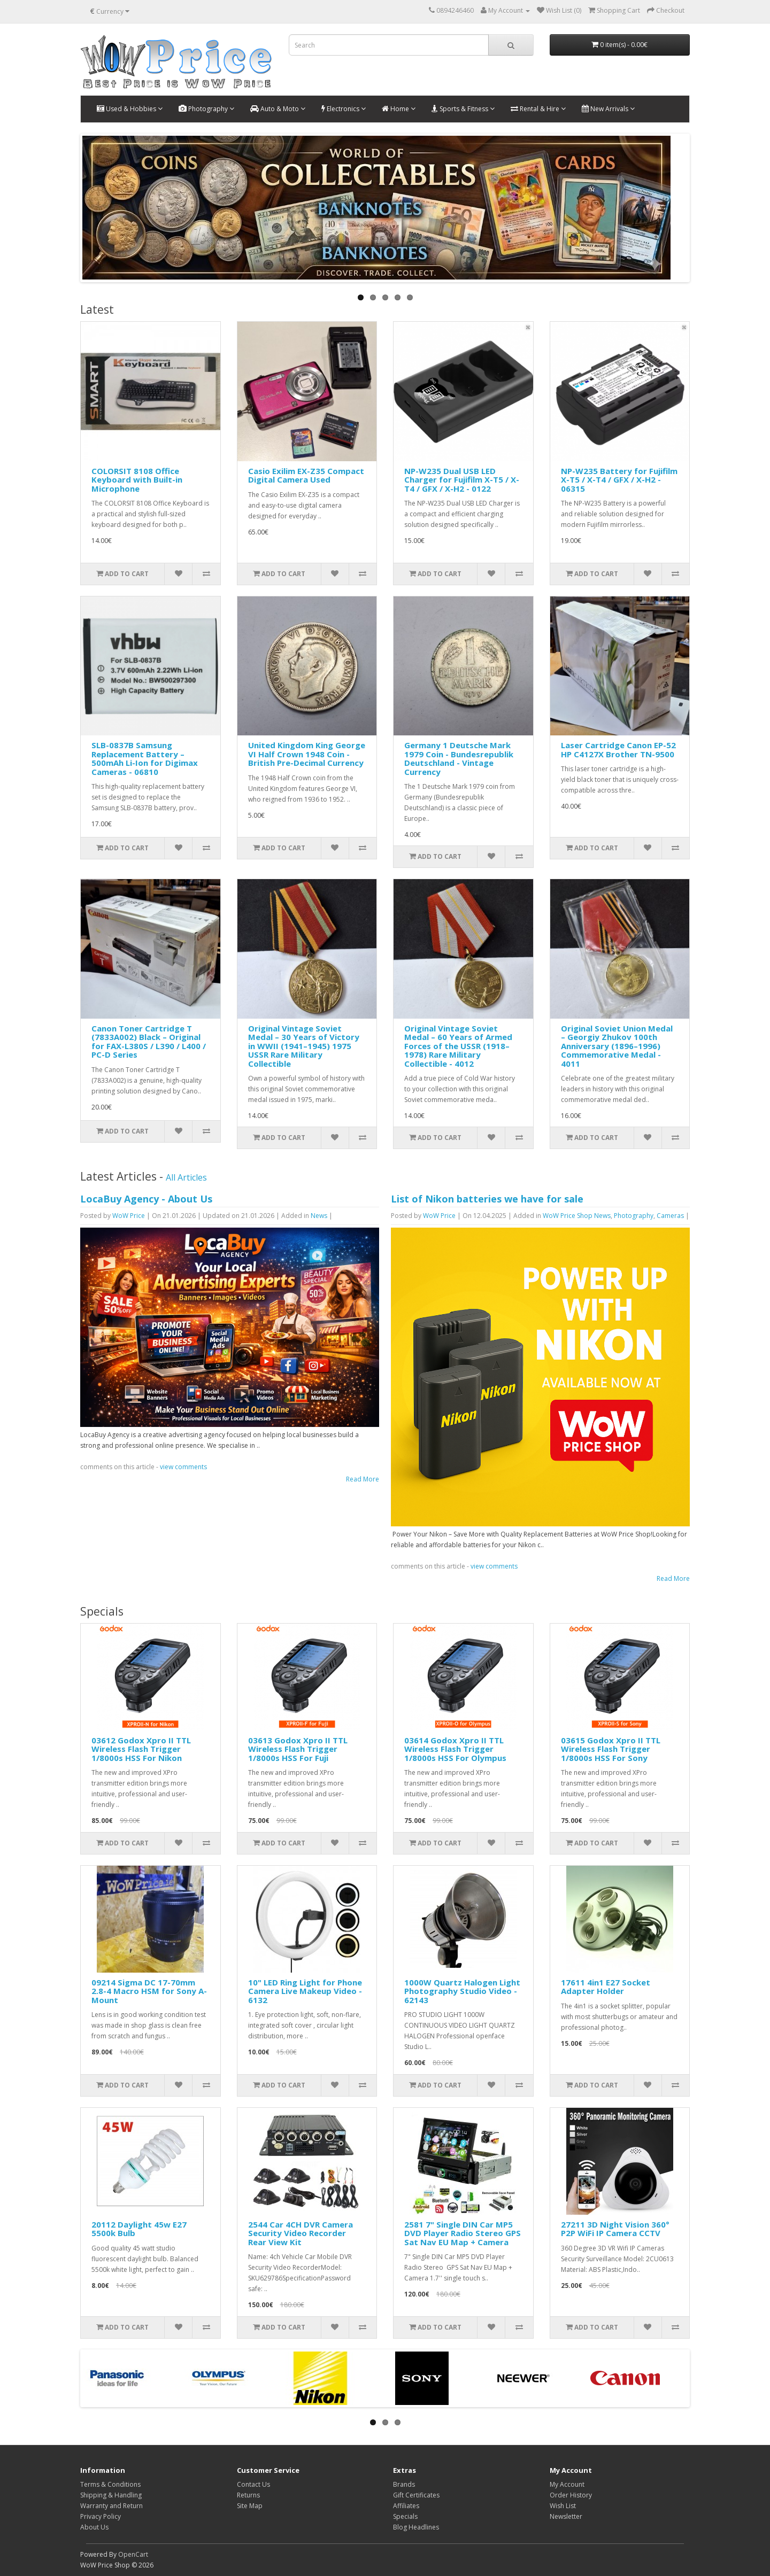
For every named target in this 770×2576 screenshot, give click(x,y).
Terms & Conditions (110, 2484)
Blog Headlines (416, 2527)
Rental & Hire (538, 108)
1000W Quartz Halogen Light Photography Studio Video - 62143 (462, 1991)
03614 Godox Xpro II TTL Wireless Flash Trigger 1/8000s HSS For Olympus (455, 1749)
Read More (362, 1479)
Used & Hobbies (130, 108)
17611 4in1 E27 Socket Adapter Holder (605, 1987)
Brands (404, 2484)
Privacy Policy (100, 2516)
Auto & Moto (277, 108)
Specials (405, 2516)
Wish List (563, 2505)
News (319, 1215)
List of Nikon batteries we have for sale (487, 1198)
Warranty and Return (111, 2505)
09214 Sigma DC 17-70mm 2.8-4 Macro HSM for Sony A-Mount (149, 1991)
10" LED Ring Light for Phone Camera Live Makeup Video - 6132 (305, 1991)
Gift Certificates (416, 2495)
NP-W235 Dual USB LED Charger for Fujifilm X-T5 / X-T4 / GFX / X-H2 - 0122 (461, 479)
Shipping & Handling (111, 2495)
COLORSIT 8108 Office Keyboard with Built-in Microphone (136, 479)
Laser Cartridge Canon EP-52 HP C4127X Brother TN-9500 (618, 749)
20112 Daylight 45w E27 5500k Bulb (139, 2229)
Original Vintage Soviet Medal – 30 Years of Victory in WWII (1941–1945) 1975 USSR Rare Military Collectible (303, 1046)
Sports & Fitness (463, 108)
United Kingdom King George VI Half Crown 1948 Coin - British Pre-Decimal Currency (306, 754)
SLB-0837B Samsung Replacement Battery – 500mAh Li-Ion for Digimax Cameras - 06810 (144, 758)
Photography (206, 108)
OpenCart (133, 2554)
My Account (567, 2484)
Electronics (343, 108)
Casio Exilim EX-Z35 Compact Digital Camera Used (306, 475)
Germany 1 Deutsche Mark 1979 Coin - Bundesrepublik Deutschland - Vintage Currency (458, 758)
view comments (183, 1466)
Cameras (670, 1215)
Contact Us (253, 2484)
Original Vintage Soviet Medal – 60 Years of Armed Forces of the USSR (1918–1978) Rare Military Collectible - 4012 (458, 1046)
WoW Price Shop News (577, 1215)
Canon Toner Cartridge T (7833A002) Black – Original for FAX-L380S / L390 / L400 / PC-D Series (148, 1041)
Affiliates (406, 2505)
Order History (571, 2495)
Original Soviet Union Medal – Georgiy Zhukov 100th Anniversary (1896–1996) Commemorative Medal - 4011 (617, 1046)
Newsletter (566, 2516)
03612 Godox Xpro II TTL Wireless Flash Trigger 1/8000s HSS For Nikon (141, 1749)
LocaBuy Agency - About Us (146, 1198)
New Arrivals (608, 108)
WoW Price (128, 1215)
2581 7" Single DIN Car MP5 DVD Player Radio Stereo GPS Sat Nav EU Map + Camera (462, 2233)
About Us (94, 2527)
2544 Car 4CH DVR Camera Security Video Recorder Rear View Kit (300, 2233)
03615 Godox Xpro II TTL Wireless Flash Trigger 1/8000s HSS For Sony (610, 1749)
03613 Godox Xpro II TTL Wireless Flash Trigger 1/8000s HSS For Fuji (298, 1749)
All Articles (186, 1177)
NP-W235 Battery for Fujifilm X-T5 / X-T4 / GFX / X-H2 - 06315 (619, 479)
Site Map (250, 2505)
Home (398, 108)
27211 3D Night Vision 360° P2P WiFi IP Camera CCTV (615, 2229)
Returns (248, 2495)
